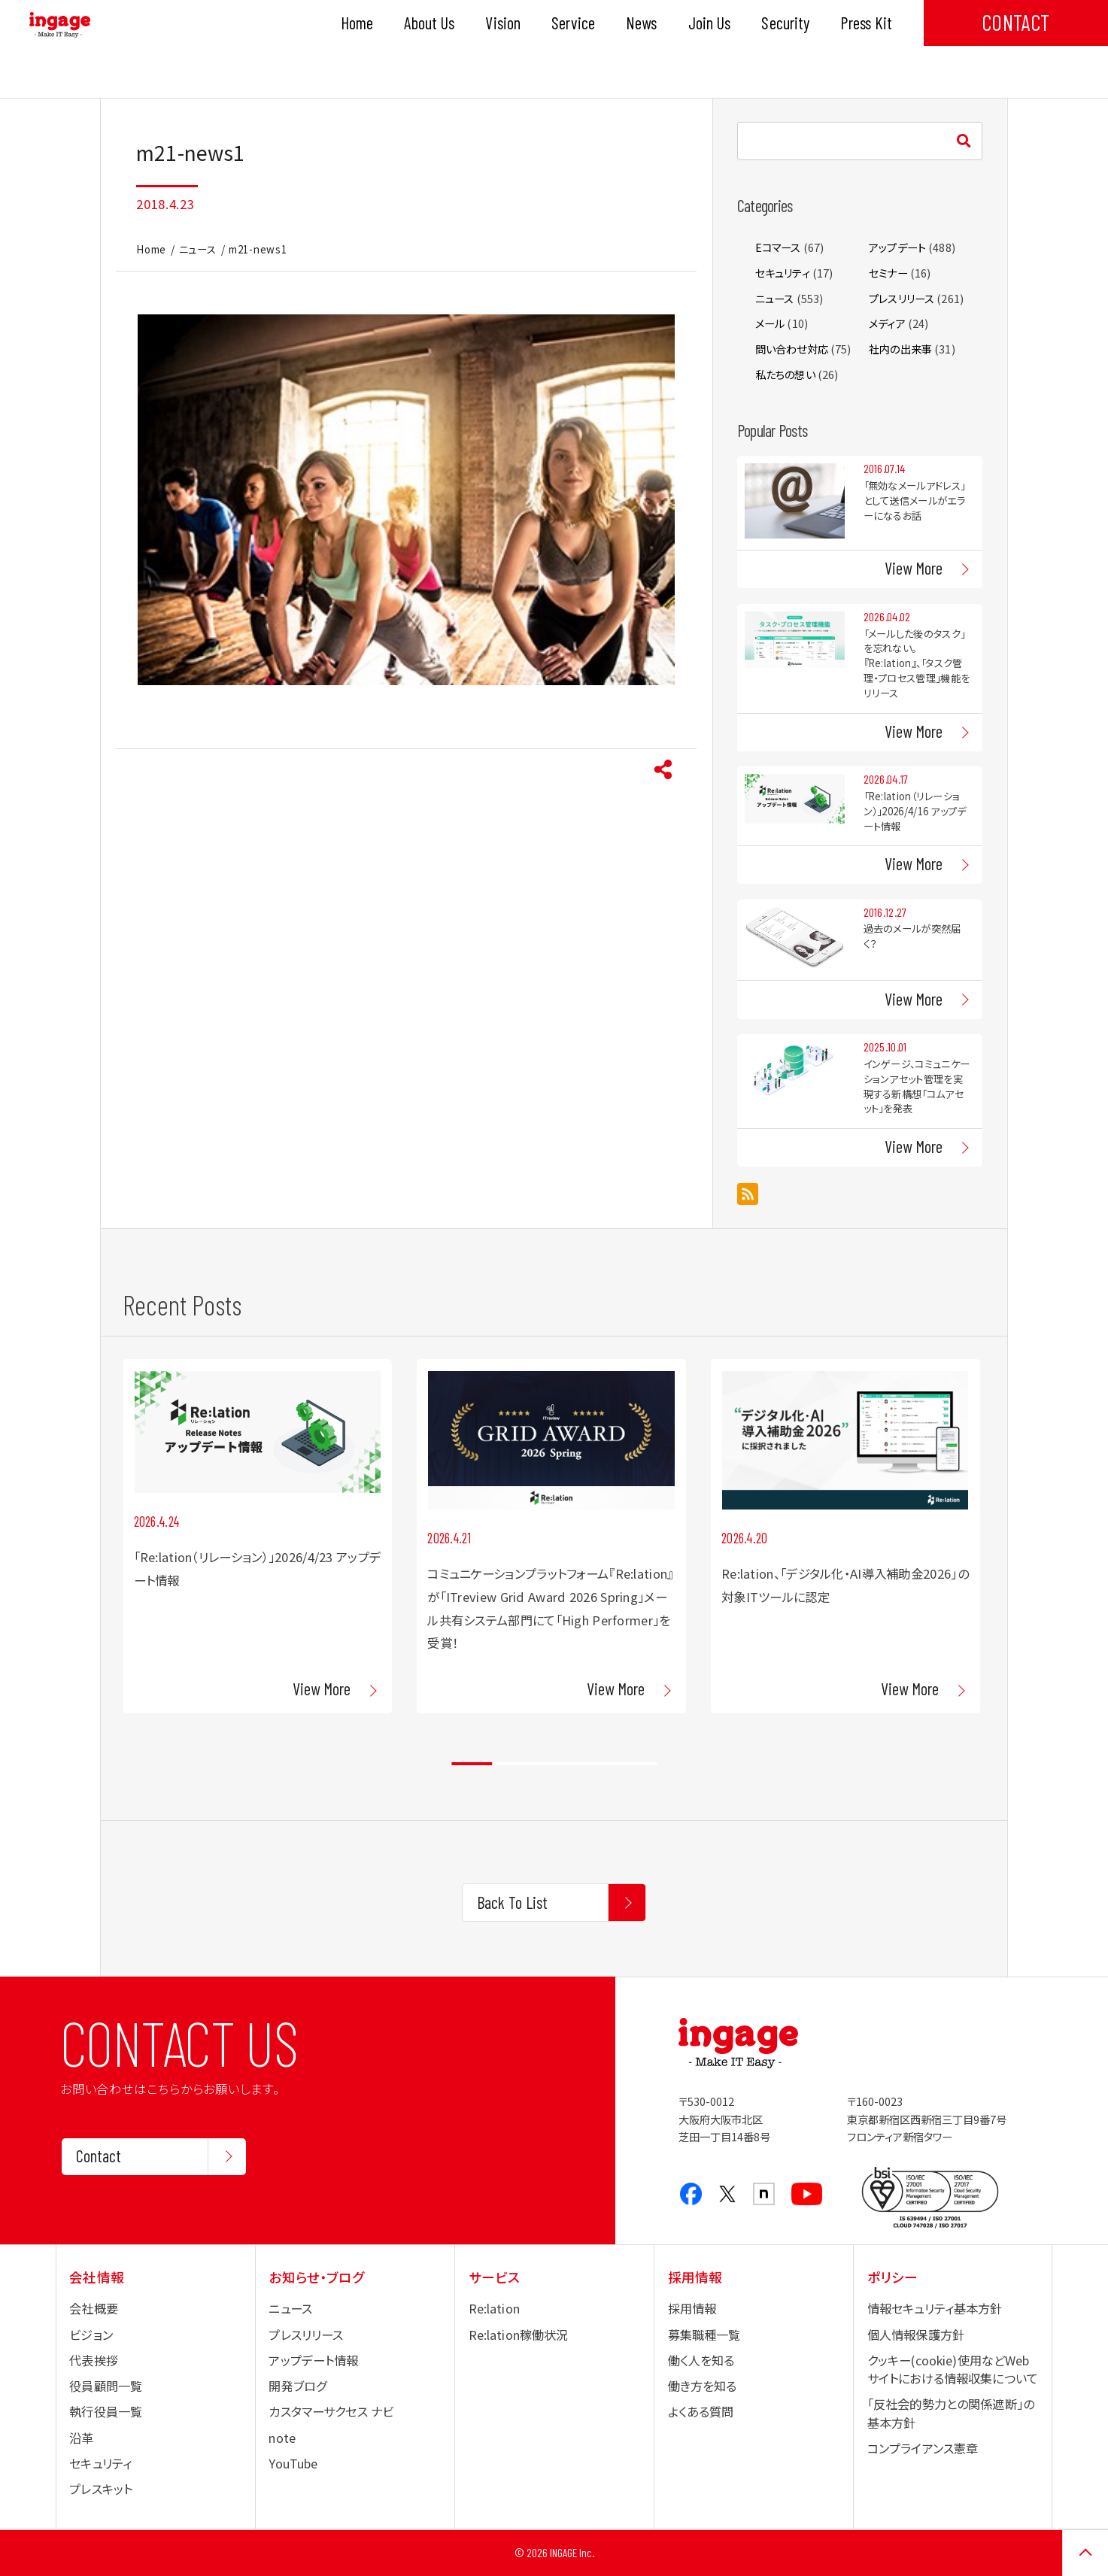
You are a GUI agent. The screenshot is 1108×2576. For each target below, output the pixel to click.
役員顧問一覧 (105, 2386)
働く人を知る (701, 2360)
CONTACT (1015, 22)
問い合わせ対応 (791, 349)
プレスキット (100, 2489)
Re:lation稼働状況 (519, 2335)
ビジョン (91, 2335)
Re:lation (494, 2308)
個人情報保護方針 (915, 2335)
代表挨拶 (93, 2360)
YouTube (293, 2463)
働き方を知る (702, 2386)
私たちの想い (785, 374)
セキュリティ (782, 273)
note (282, 2438)
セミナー (888, 273)
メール (770, 323)
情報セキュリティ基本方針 (935, 2308)
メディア (887, 323)
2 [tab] (513, 1763)
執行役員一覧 (105, 2411)
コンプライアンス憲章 (922, 2448)
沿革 (81, 2438)
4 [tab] (595, 1763)
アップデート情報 (313, 2360)
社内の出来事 (900, 349)
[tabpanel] (257, 1536)
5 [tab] (636, 1763)
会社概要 (93, 2308)
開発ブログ (297, 2386)
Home (151, 249)
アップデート (897, 247)
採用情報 (692, 2308)
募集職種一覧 (704, 2335)
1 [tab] (472, 1763)
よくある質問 (701, 2411)
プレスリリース (901, 298)
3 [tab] (554, 1763)
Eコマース (778, 247)
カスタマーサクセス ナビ (331, 2411)
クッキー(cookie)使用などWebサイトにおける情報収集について (952, 2369)
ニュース (198, 249)
